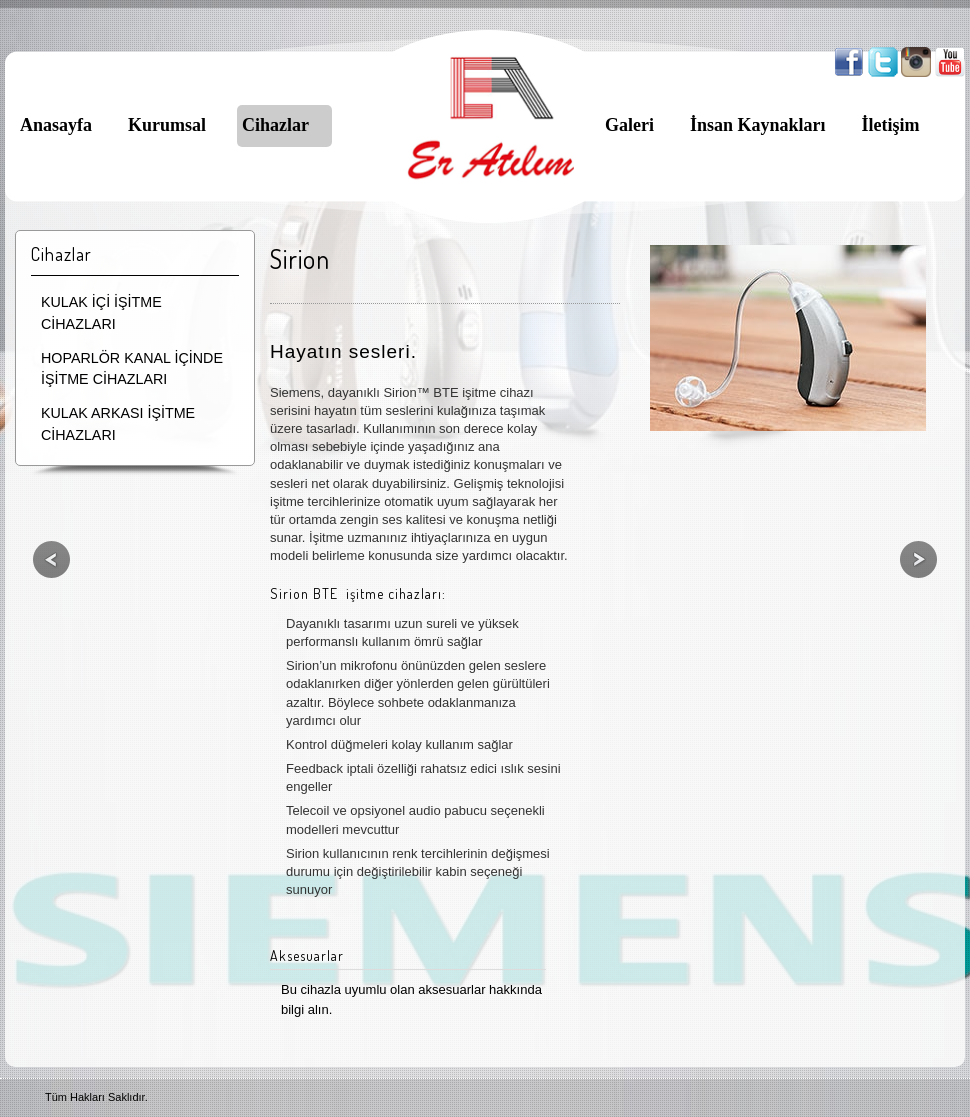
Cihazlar (275, 125)
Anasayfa (56, 125)
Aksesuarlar (307, 955)
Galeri (629, 125)
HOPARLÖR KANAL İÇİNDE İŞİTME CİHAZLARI (132, 369)
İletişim (891, 125)
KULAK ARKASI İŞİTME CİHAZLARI (118, 424)
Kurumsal (167, 125)
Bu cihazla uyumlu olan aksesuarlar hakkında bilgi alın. (411, 999)
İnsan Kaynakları (758, 125)
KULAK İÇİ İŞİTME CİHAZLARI (101, 313)
